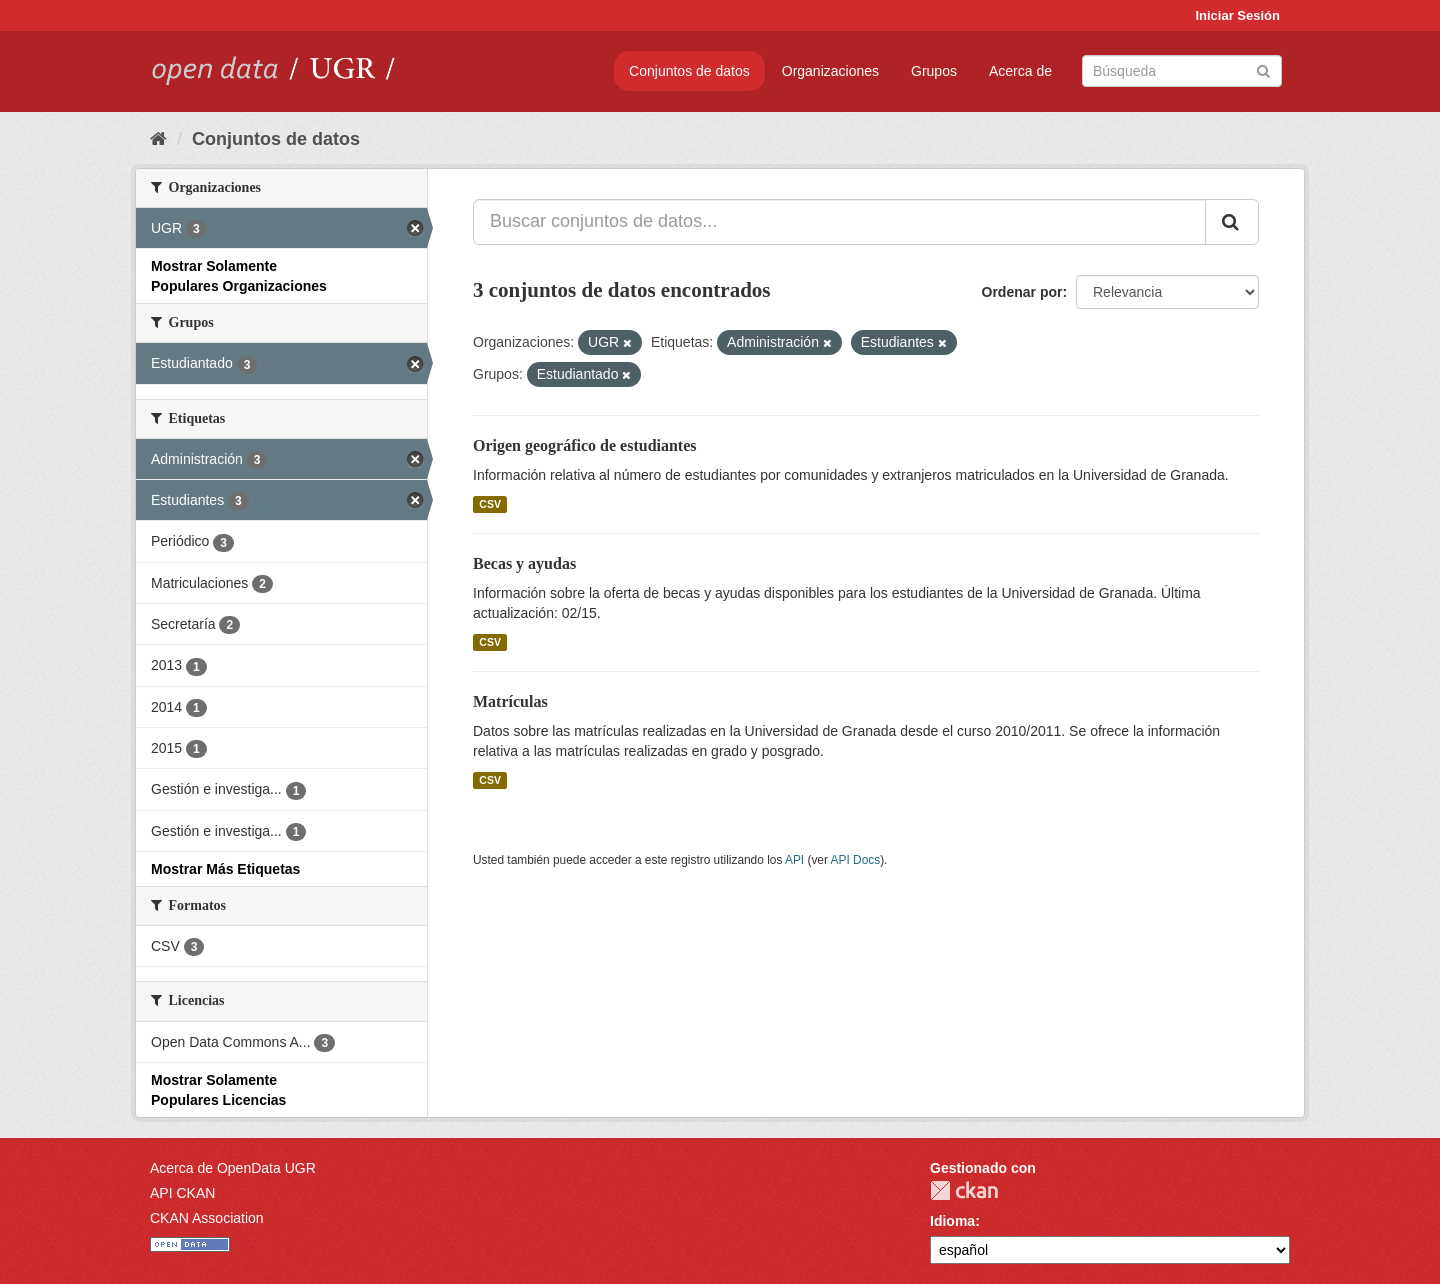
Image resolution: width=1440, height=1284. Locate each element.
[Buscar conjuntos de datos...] (839, 222)
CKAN (964, 1190)
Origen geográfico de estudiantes (585, 445)
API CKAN (182, 1193)
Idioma (952, 1221)
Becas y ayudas (524, 563)
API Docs (856, 860)
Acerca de (1020, 71)
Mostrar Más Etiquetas (225, 869)
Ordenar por (1022, 292)
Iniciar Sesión (1237, 15)
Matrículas (510, 701)
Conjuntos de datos (689, 71)
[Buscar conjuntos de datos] (1182, 71)
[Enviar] (1263, 69)
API (794, 860)
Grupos (934, 71)
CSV (490, 504)
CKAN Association (207, 1218)
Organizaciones (830, 71)
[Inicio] (158, 139)
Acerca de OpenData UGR (233, 1168)
